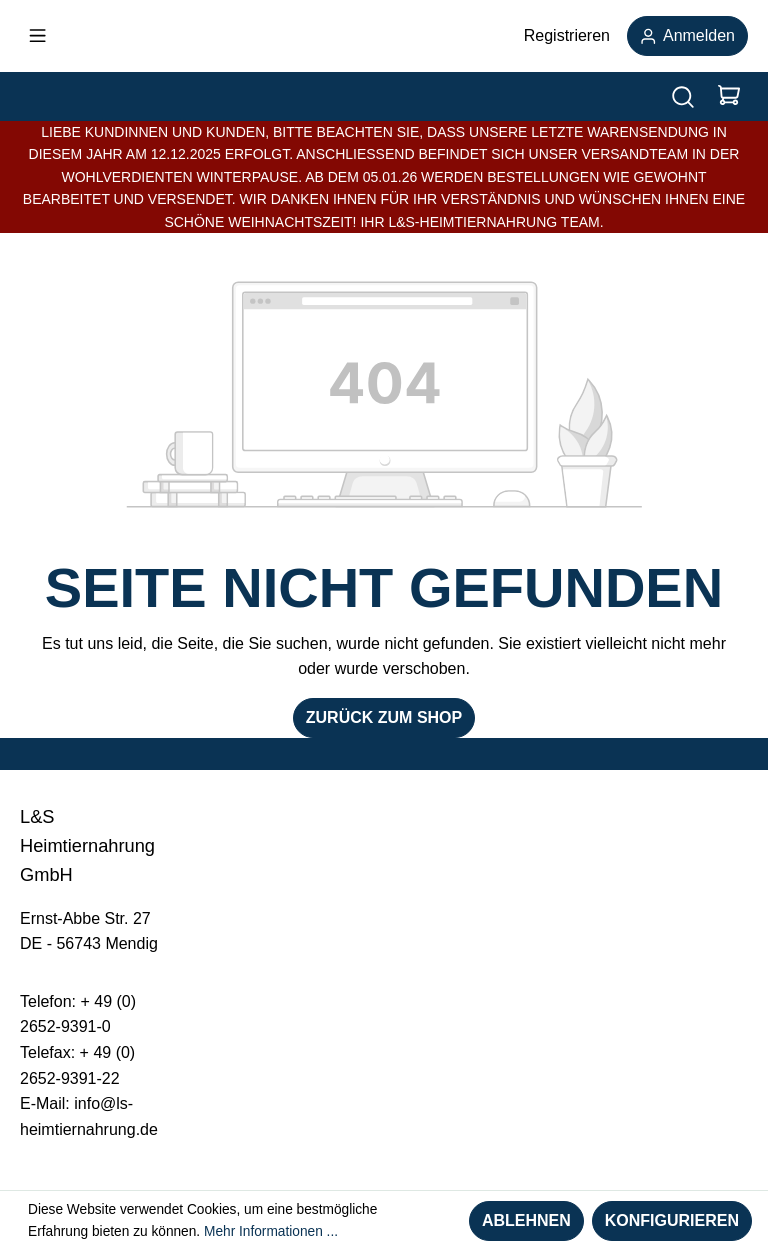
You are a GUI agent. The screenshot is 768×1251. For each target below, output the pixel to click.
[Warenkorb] (729, 96)
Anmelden (687, 35)
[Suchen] (683, 96)
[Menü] (37, 36)
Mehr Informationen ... (271, 1231)
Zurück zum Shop (384, 717)
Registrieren (567, 35)
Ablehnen (526, 1220)
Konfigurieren (672, 1220)
